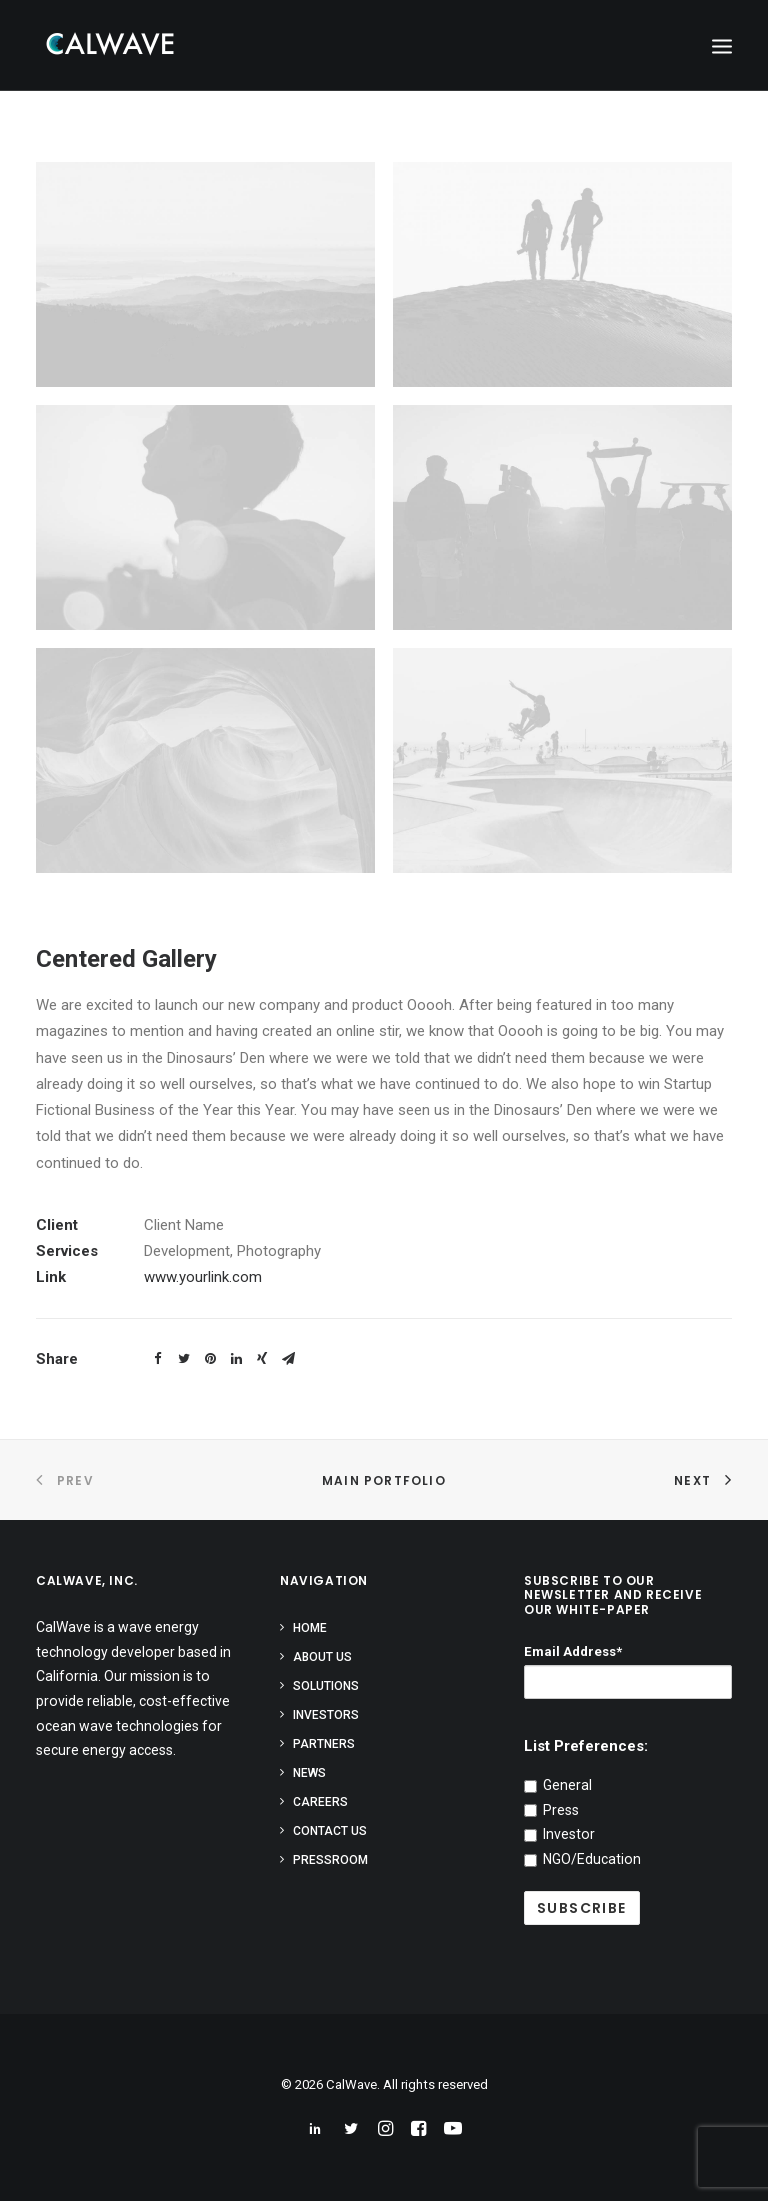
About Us (322, 1657)
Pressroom (330, 1860)
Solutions (326, 1686)
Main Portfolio (384, 1480)
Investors (326, 1715)
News (309, 1773)
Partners (324, 1744)
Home (310, 1628)
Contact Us (330, 1831)
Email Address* (573, 1651)
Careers (320, 1802)
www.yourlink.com (203, 1277)
